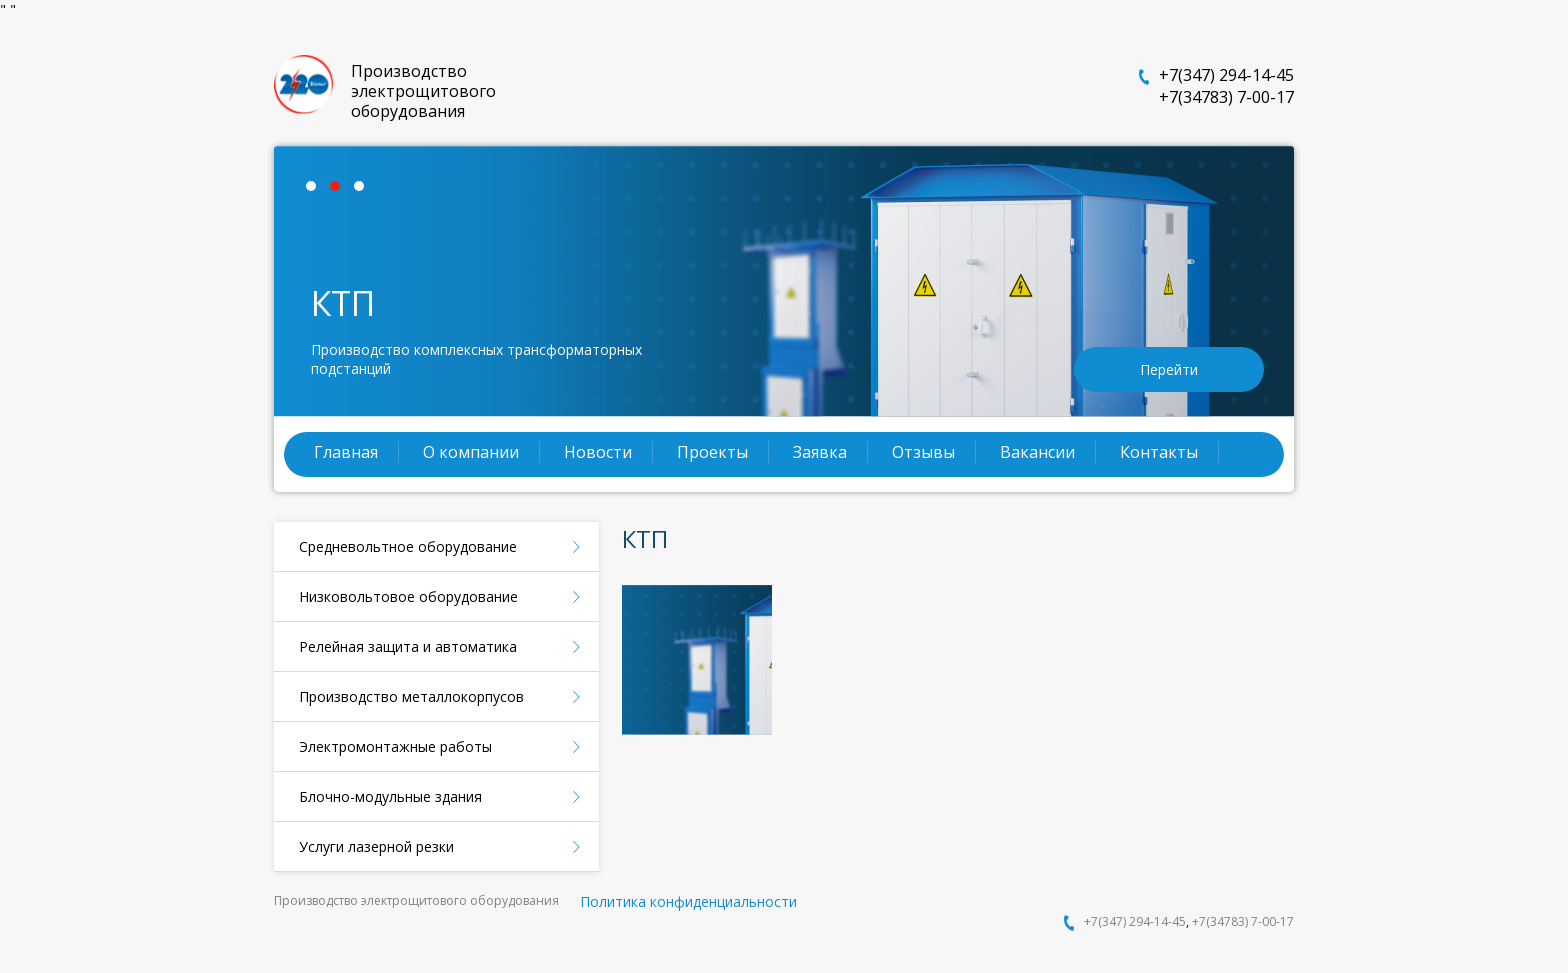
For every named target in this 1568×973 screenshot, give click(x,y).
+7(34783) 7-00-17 (1226, 97)
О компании (471, 452)
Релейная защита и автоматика (408, 646)
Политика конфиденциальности (688, 901)
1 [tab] (316, 191)
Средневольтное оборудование (408, 546)
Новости (598, 452)
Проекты (712, 452)
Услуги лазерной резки (376, 846)
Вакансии (1037, 452)
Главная (346, 452)
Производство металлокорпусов (411, 696)
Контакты (1159, 452)
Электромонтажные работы (395, 746)
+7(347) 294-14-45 (1226, 75)
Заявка (820, 452)
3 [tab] (364, 191)
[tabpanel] (784, 281)
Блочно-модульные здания (390, 796)
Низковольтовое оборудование (408, 596)
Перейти (1169, 369)
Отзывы (923, 452)
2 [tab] (340, 191)
